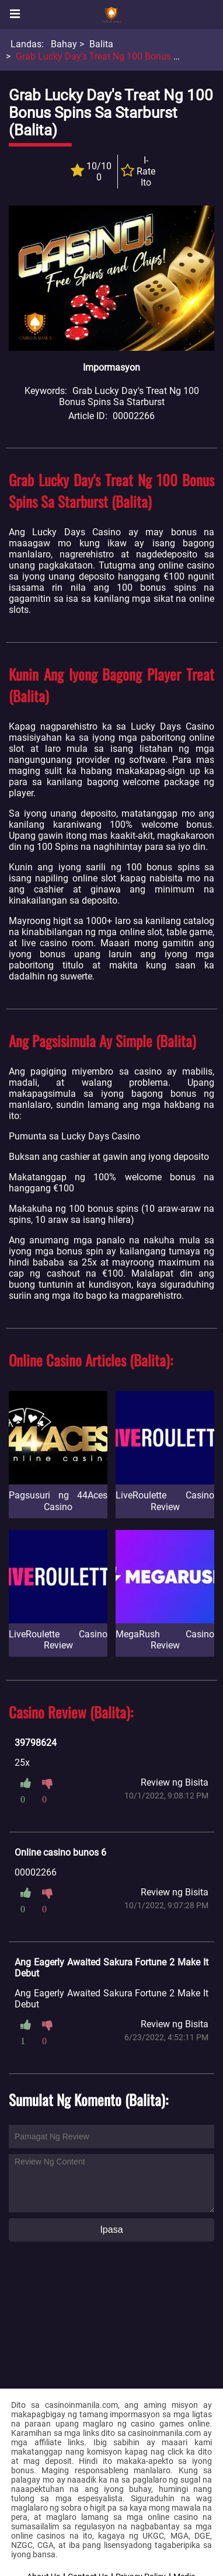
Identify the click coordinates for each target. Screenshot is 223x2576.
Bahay (64, 44)
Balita (101, 44)
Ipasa (111, 2230)
